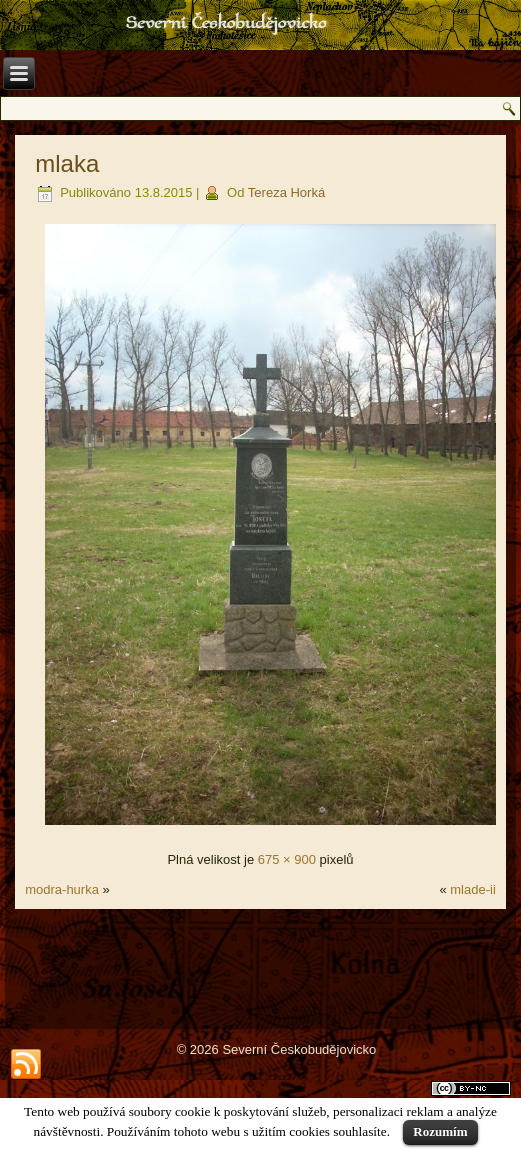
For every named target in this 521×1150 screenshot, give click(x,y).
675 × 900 (287, 859)
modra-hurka (62, 889)
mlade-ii (473, 889)
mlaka (67, 163)
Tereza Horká (286, 192)
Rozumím (440, 1131)
